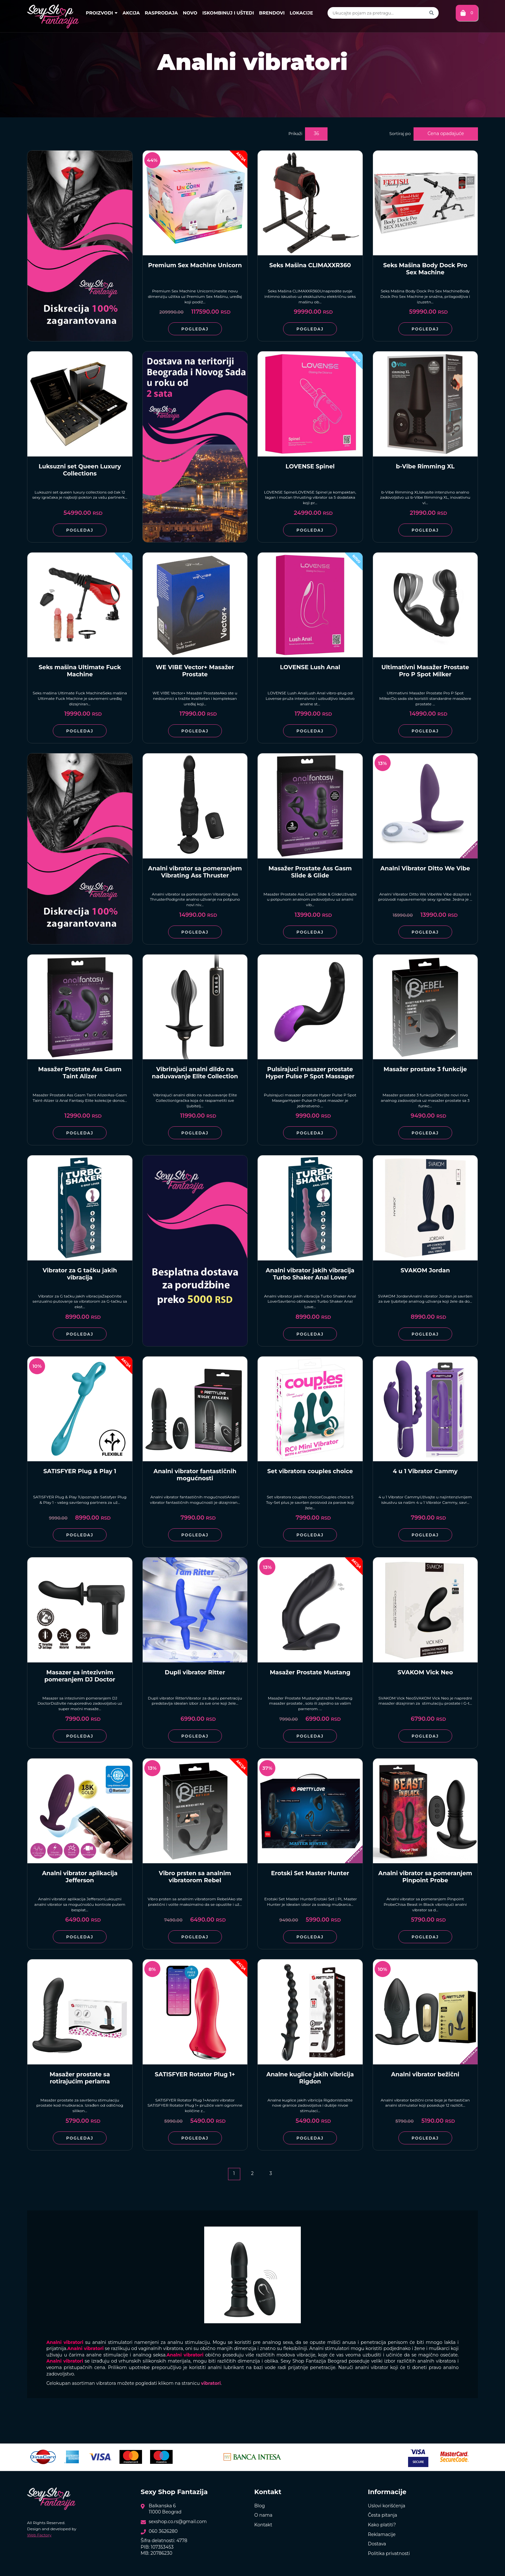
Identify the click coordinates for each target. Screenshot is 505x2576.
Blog (259, 2506)
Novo (190, 13)
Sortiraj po (400, 133)
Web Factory (39, 2534)
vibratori (211, 2383)
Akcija (131, 13)
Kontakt (263, 2525)
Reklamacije (381, 2534)
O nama (263, 2515)
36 (316, 133)
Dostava (377, 2544)
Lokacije (301, 13)
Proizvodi (102, 13)
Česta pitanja (382, 2515)
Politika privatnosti (389, 2553)
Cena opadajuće (445, 133)
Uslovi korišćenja (386, 2506)
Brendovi (272, 13)
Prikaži (295, 133)
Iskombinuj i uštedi (228, 13)
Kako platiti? (382, 2525)
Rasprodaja (161, 13)
